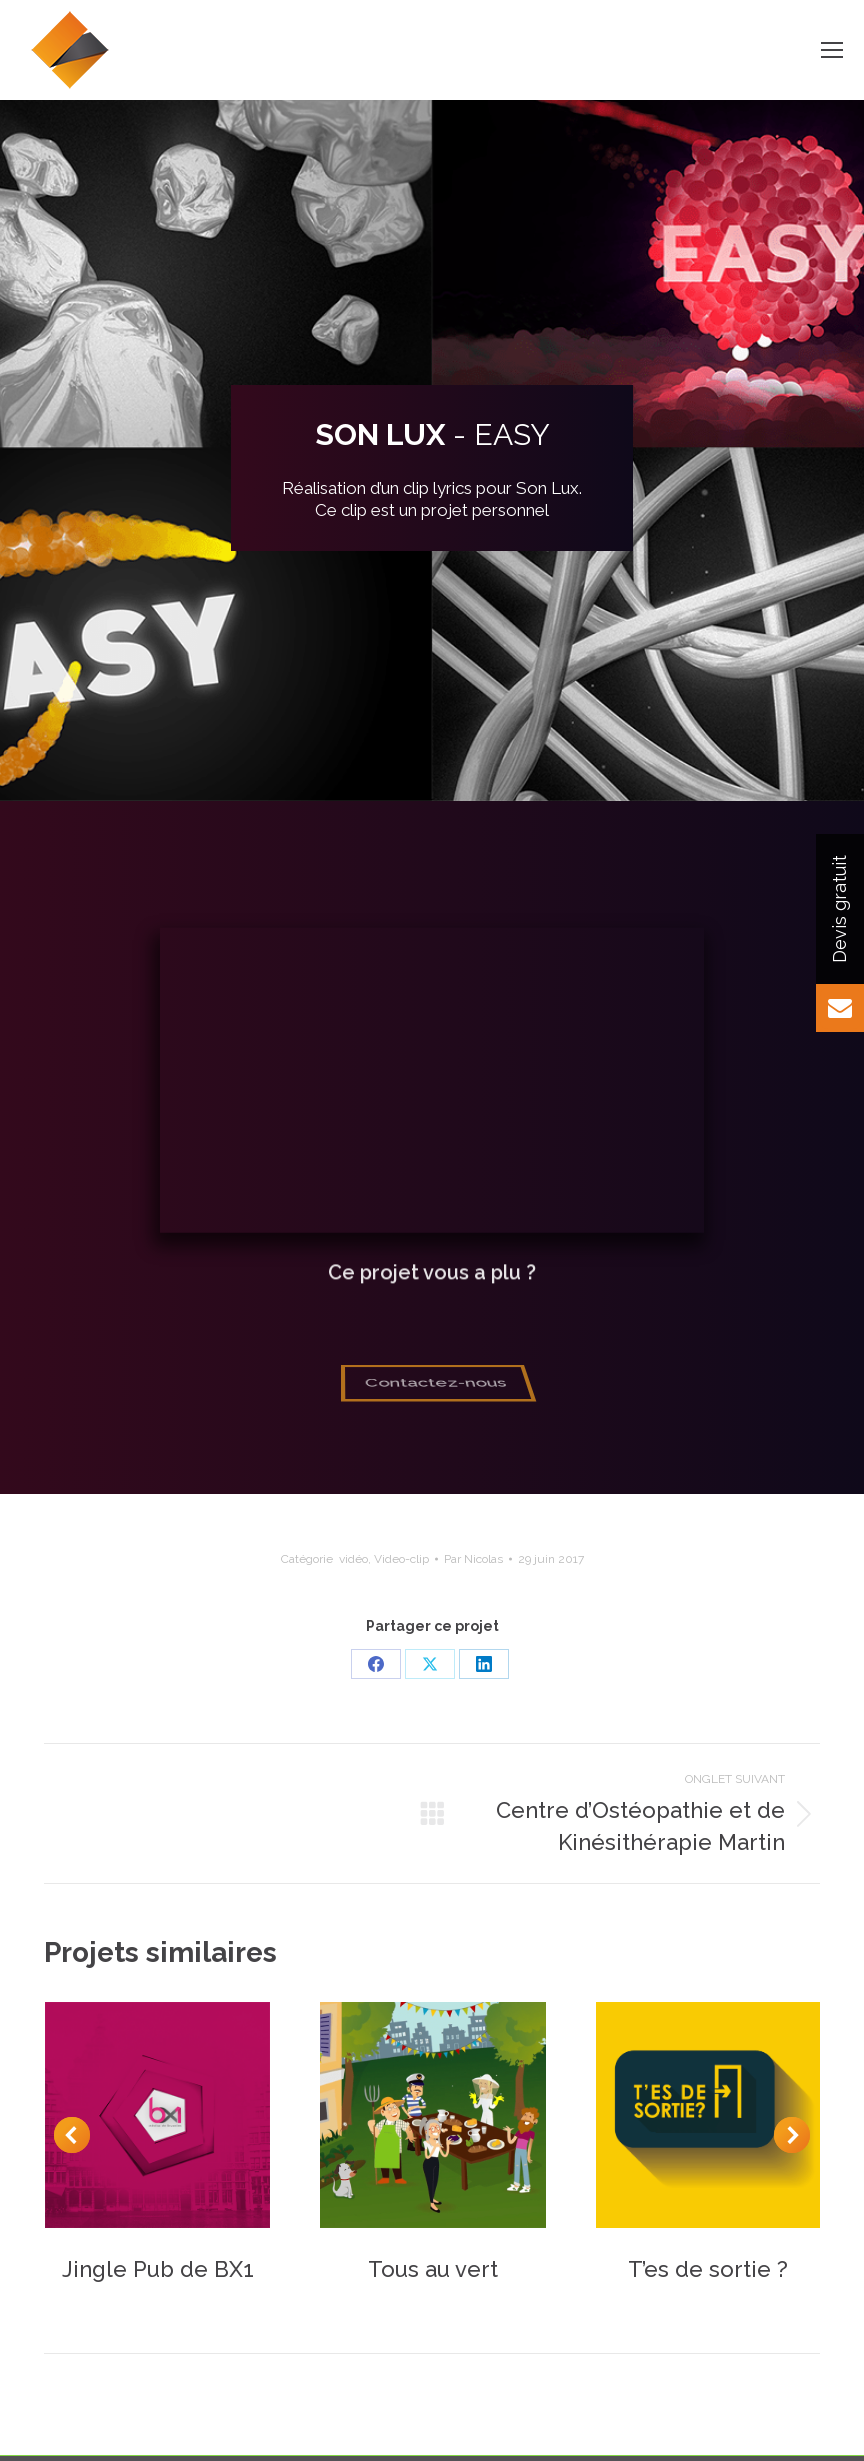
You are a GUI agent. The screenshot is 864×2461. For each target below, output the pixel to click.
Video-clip (401, 1559)
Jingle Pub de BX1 (158, 2269)
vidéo (353, 1559)
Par (473, 1559)
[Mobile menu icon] (832, 50)
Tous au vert (433, 2269)
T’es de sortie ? (708, 2269)
